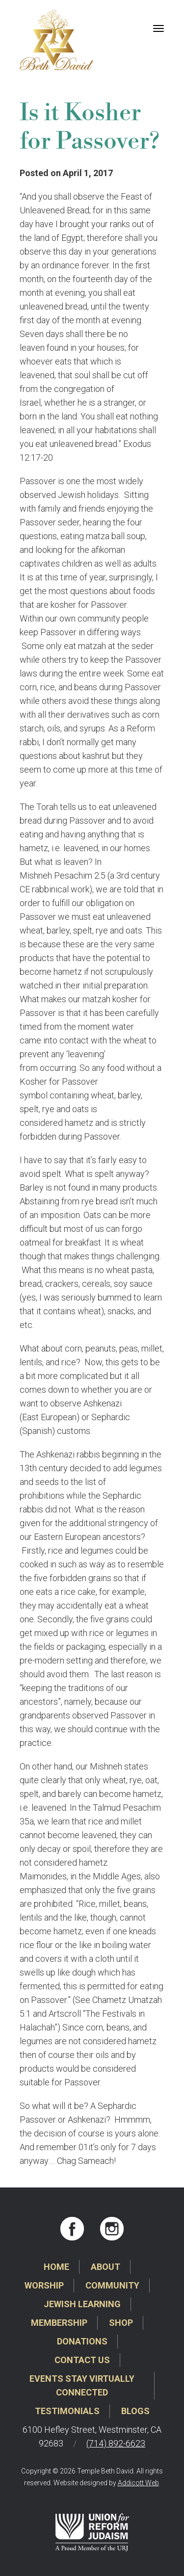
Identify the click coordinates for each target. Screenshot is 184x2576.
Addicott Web (138, 2483)
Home (56, 2267)
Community (112, 2285)
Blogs (135, 2411)
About (105, 2267)
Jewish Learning (82, 2304)
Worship (44, 2285)
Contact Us (82, 2360)
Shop (121, 2322)
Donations (82, 2341)
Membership (59, 2322)
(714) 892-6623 (115, 2443)
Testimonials (67, 2411)
